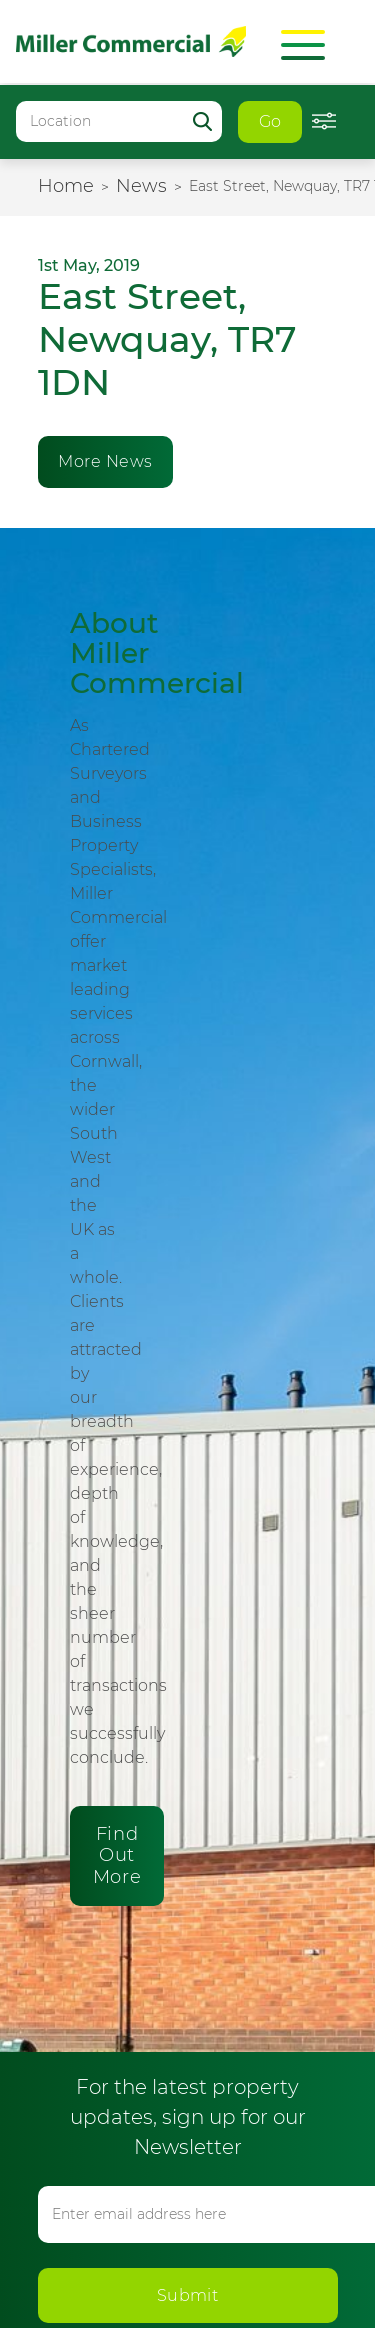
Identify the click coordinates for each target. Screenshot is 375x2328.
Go (270, 121)
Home (66, 186)
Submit (188, 2295)
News (141, 186)
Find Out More (117, 1855)
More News (105, 461)
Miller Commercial (131, 41)
